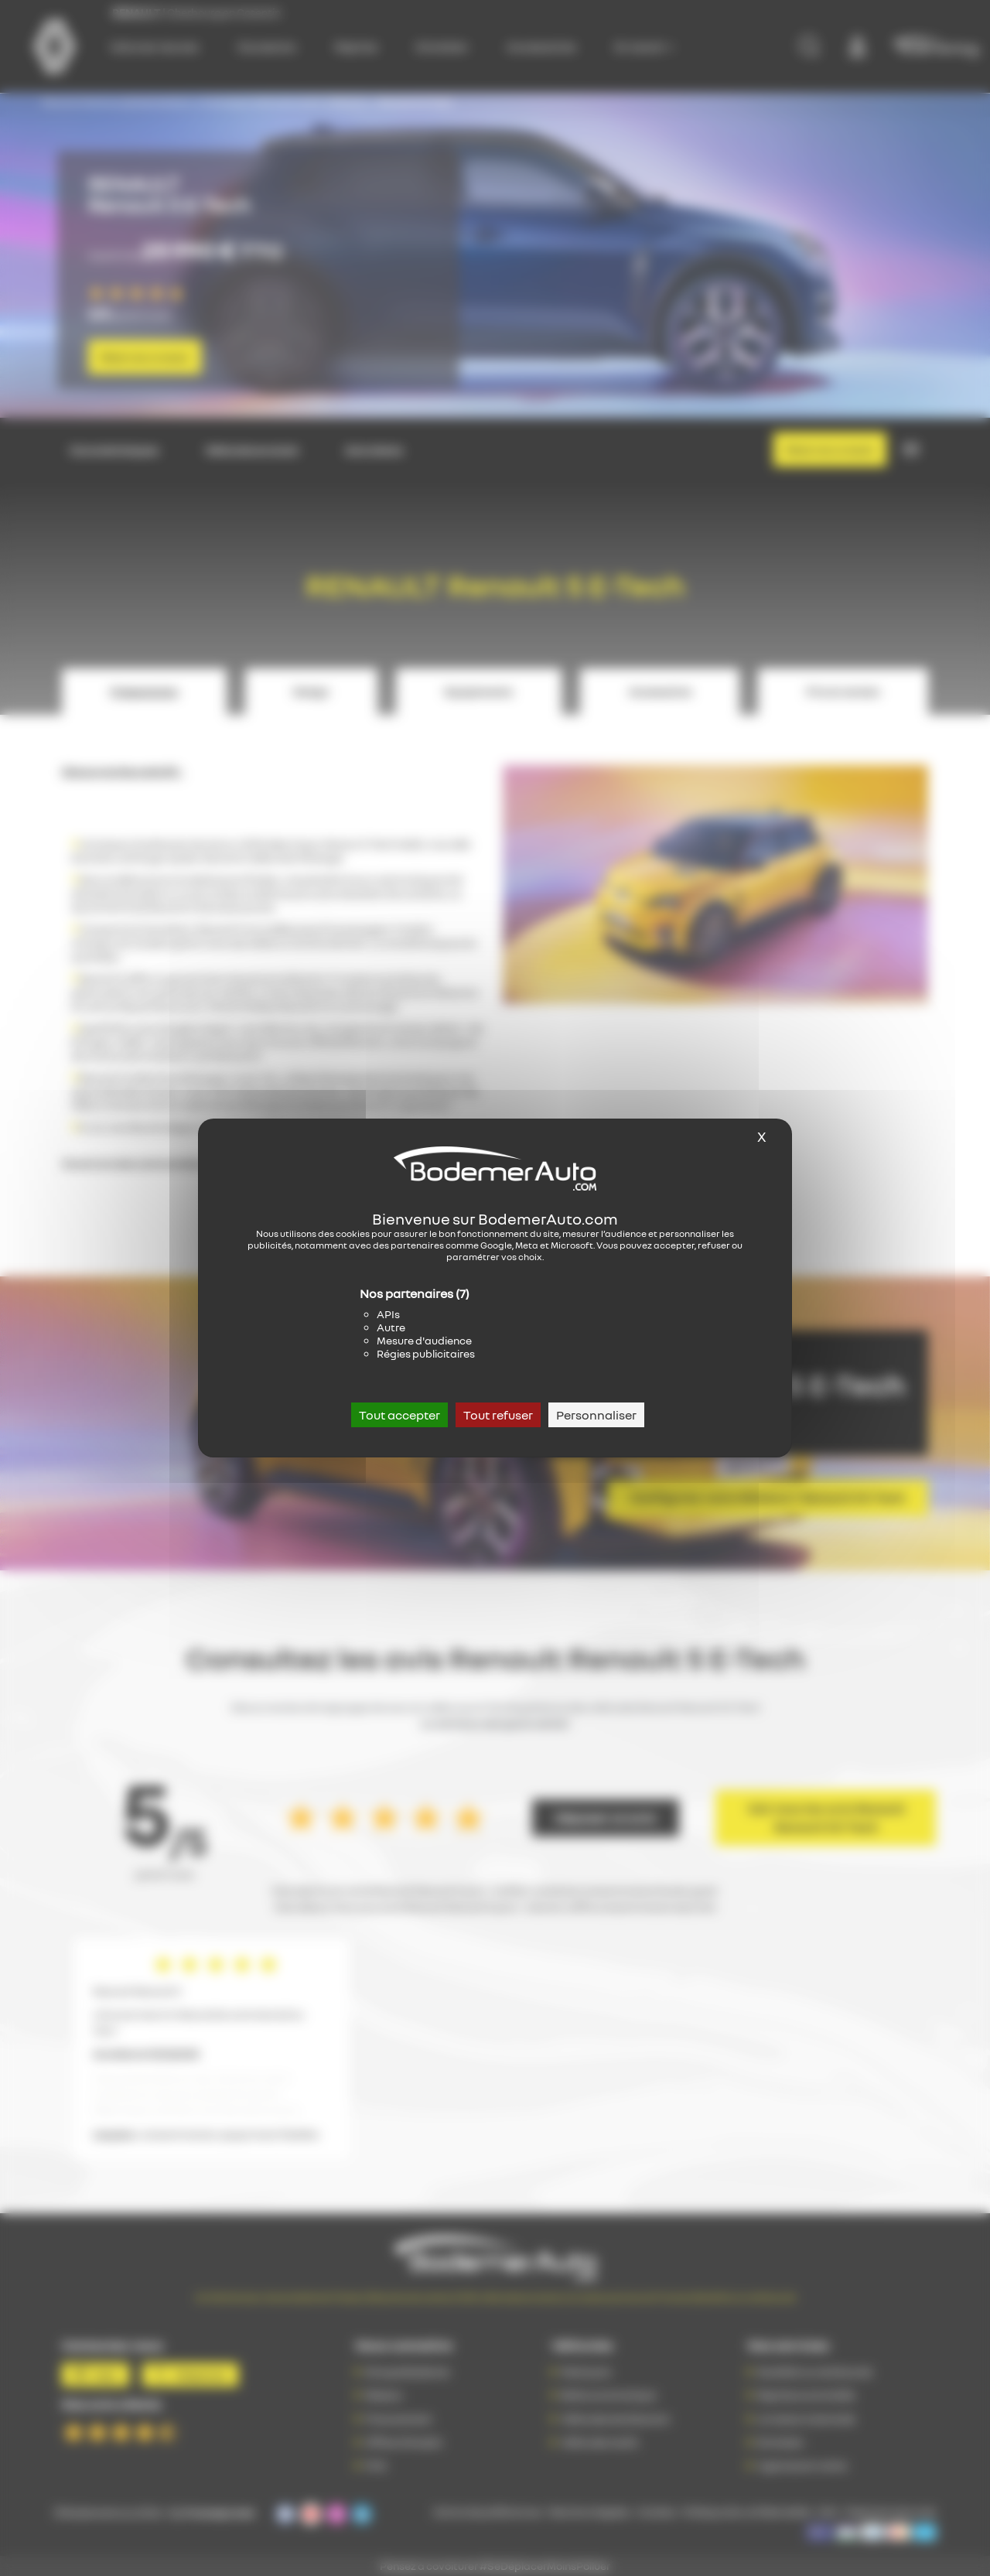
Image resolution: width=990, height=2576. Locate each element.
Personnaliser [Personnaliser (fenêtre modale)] (596, 1415)
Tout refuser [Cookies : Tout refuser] (498, 1415)
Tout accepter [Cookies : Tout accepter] (399, 1415)
